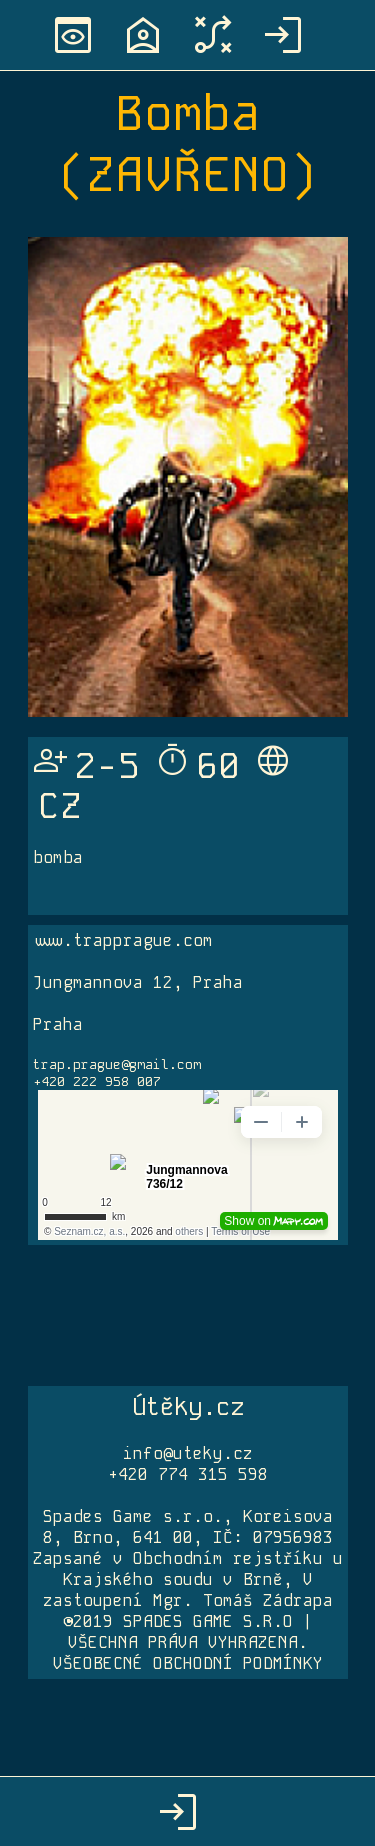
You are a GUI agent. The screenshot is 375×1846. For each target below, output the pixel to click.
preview (73, 35)
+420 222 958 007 (97, 1081)
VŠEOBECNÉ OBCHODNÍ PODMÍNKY (188, 1663)
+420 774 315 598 (188, 1474)
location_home (143, 35)
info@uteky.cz (188, 1453)
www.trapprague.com (123, 940)
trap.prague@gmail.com (117, 1064)
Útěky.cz (188, 1406)
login (283, 35)
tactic (213, 35)
